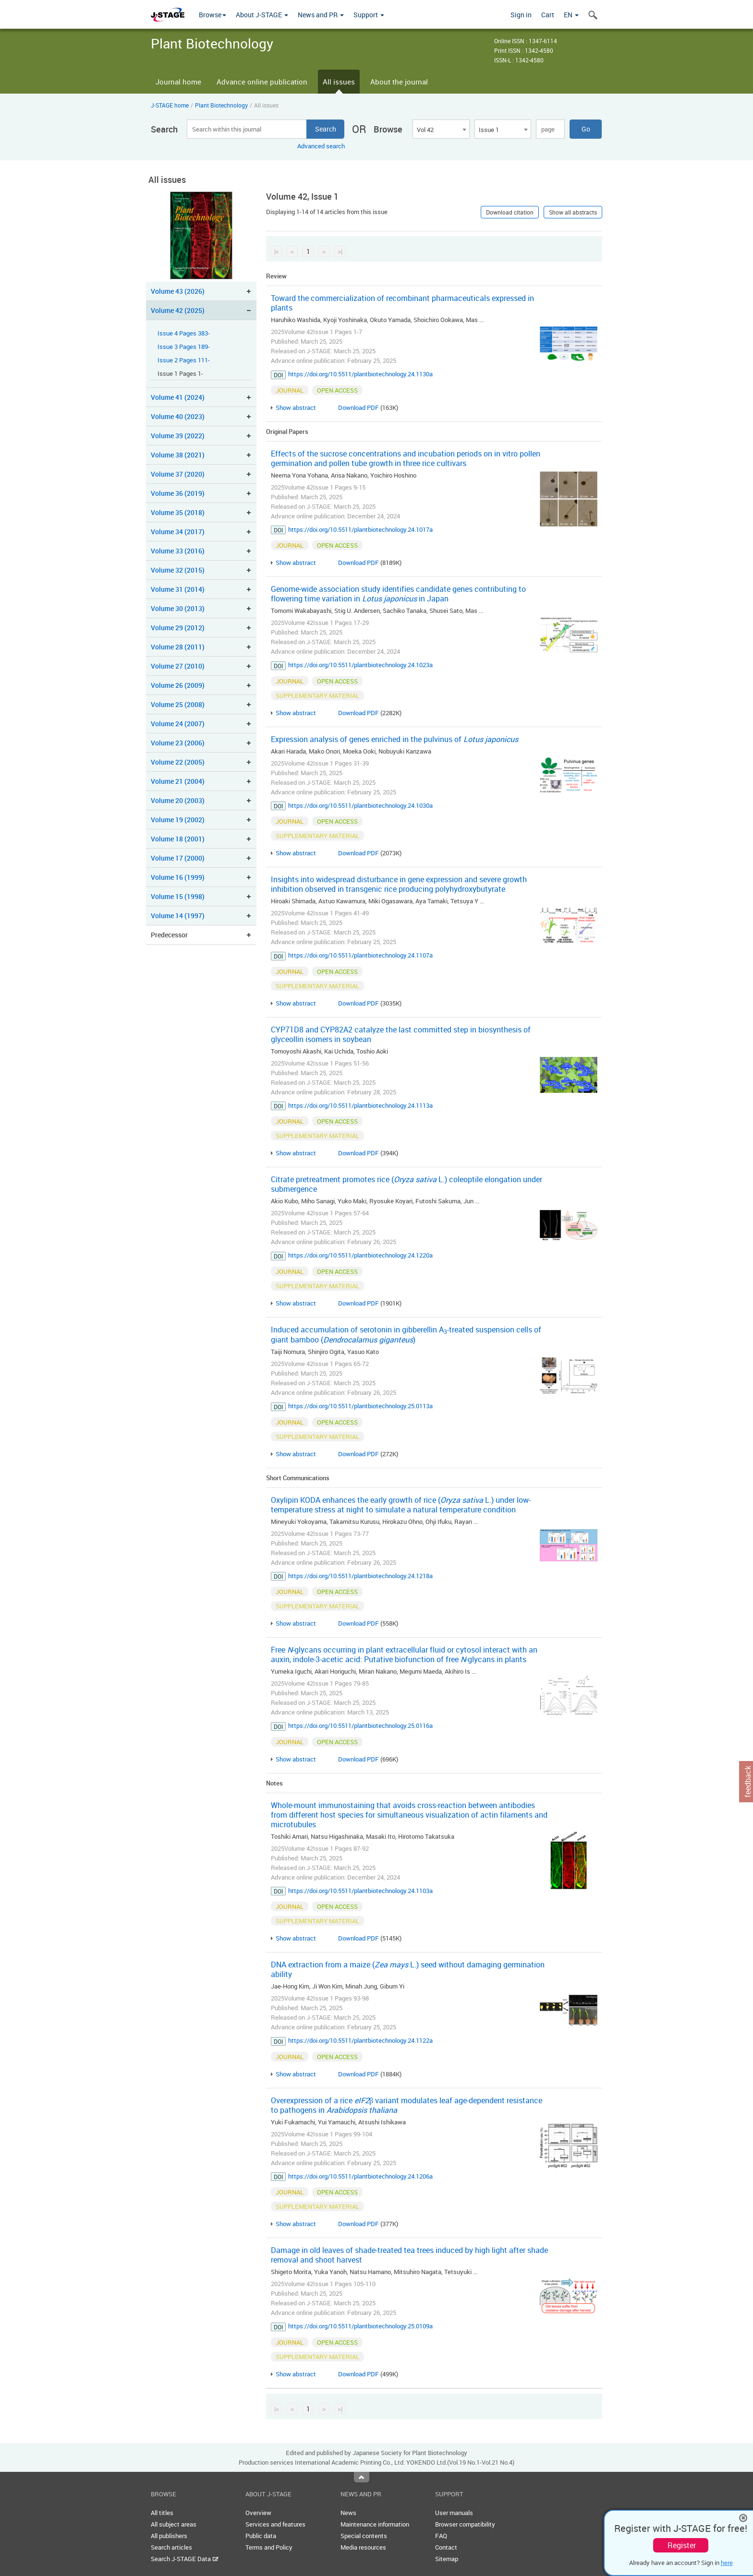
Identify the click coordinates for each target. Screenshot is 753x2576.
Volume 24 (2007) (178, 723)
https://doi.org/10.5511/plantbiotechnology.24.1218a (360, 1575)
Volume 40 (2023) (178, 416)
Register (682, 2545)
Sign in (521, 14)
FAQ (441, 2535)
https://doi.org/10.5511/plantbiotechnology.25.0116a (360, 1725)
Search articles (171, 2547)
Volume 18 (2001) (178, 838)
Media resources (363, 2547)
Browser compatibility (465, 2524)
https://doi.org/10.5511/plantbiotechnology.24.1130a (360, 374)
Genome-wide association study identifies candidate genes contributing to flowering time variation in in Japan (398, 594)
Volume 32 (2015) (178, 570)
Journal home (178, 81)
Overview (258, 2512)
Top (361, 2477)
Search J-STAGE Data (185, 2558)
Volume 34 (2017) (178, 531)
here (727, 2562)
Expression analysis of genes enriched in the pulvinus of (394, 739)
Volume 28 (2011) (178, 646)
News (348, 2512)
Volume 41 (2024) (178, 397)
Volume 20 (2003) (178, 800)
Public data (260, 2535)
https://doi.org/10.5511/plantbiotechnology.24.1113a (360, 1105)
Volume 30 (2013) (178, 608)
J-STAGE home (170, 105)
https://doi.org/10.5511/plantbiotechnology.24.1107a (360, 955)
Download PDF (358, 407)
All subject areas (173, 2524)
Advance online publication (262, 81)
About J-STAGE (262, 14)
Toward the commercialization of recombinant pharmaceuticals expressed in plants (402, 303)
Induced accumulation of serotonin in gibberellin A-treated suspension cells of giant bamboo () (406, 1334)
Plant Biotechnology (221, 105)
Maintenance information (374, 2524)
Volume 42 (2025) (178, 310)
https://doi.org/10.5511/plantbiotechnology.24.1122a (360, 2040)
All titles (162, 2512)
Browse (212, 14)
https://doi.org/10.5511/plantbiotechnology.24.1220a (360, 1255)
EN (571, 14)
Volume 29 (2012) (178, 627)
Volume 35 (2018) (178, 512)
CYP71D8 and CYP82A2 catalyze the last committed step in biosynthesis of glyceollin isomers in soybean (401, 1034)
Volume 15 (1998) (178, 896)
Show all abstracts (573, 212)
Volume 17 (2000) (178, 858)
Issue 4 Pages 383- (184, 333)
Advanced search (321, 146)
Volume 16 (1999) (178, 877)
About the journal (399, 81)
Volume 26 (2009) (178, 685)
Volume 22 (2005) (178, 762)
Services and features (275, 2524)
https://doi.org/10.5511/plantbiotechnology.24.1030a (360, 805)
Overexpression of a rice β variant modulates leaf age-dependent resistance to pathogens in (406, 2105)
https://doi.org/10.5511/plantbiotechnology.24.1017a (360, 529)
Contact (446, 2547)
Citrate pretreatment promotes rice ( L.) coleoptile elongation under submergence (406, 1184)
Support (368, 14)
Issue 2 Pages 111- (184, 360)
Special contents (363, 2535)
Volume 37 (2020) (178, 474)
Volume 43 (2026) (178, 291)
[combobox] (441, 129)
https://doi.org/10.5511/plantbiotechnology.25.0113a (360, 1406)
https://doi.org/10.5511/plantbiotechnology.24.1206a (360, 2176)
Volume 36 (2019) (178, 493)
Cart (547, 14)
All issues (339, 81)
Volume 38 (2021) (178, 454)
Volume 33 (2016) (178, 550)
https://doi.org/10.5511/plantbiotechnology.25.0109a (360, 2326)
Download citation (510, 212)
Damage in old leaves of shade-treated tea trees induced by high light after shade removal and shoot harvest (409, 2255)
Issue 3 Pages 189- (184, 347)
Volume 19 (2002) (178, 819)
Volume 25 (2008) (178, 704)
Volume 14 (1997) (178, 915)
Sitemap (446, 2558)
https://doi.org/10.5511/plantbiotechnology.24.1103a (360, 1890)
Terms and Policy (268, 2547)
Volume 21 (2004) (178, 781)
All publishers (169, 2535)
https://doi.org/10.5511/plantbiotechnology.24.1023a (360, 664)
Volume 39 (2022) (178, 435)
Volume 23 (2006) (178, 742)
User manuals (454, 2512)
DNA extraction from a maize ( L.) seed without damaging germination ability (408, 1969)
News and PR (321, 14)
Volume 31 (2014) (178, 589)
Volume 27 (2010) (178, 666)
